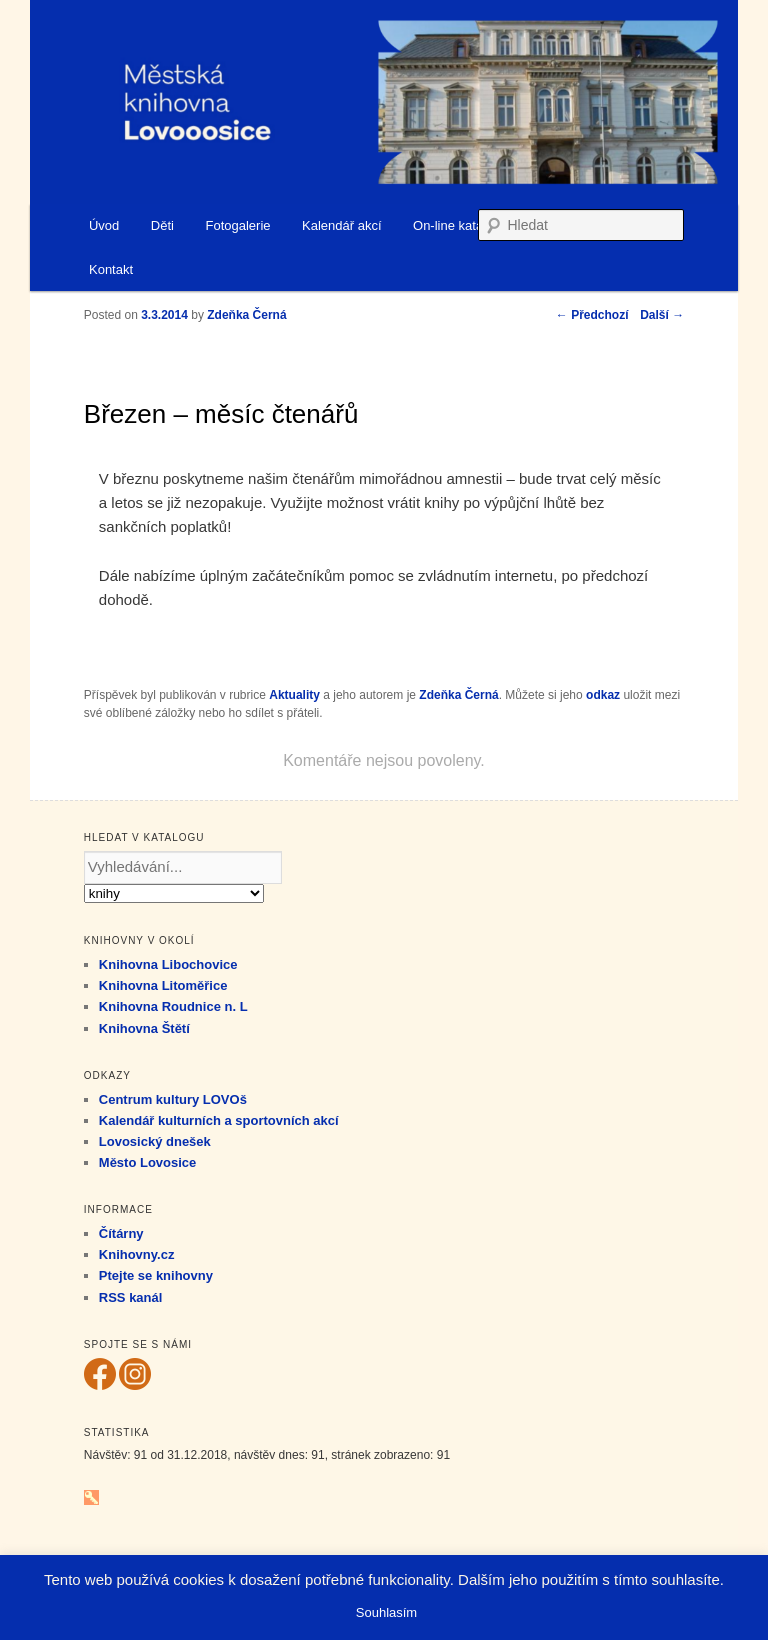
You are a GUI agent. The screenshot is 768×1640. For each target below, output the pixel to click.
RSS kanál (131, 1297)
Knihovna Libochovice (168, 964)
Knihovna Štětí (144, 1028)
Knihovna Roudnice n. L (173, 1006)
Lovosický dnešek (155, 1141)
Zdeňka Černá (458, 695)
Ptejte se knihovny (156, 1275)
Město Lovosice (148, 1162)
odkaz (603, 695)
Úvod (104, 225)
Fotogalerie (237, 225)
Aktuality (294, 695)
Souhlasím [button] (386, 1612)
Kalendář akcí (342, 225)
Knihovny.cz (137, 1254)
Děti (162, 225)
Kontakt (111, 269)
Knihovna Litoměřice (163, 985)
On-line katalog (456, 225)
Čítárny (121, 1233)
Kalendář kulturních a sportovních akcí (219, 1120)
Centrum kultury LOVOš (173, 1099)
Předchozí (592, 315)
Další (662, 315)
